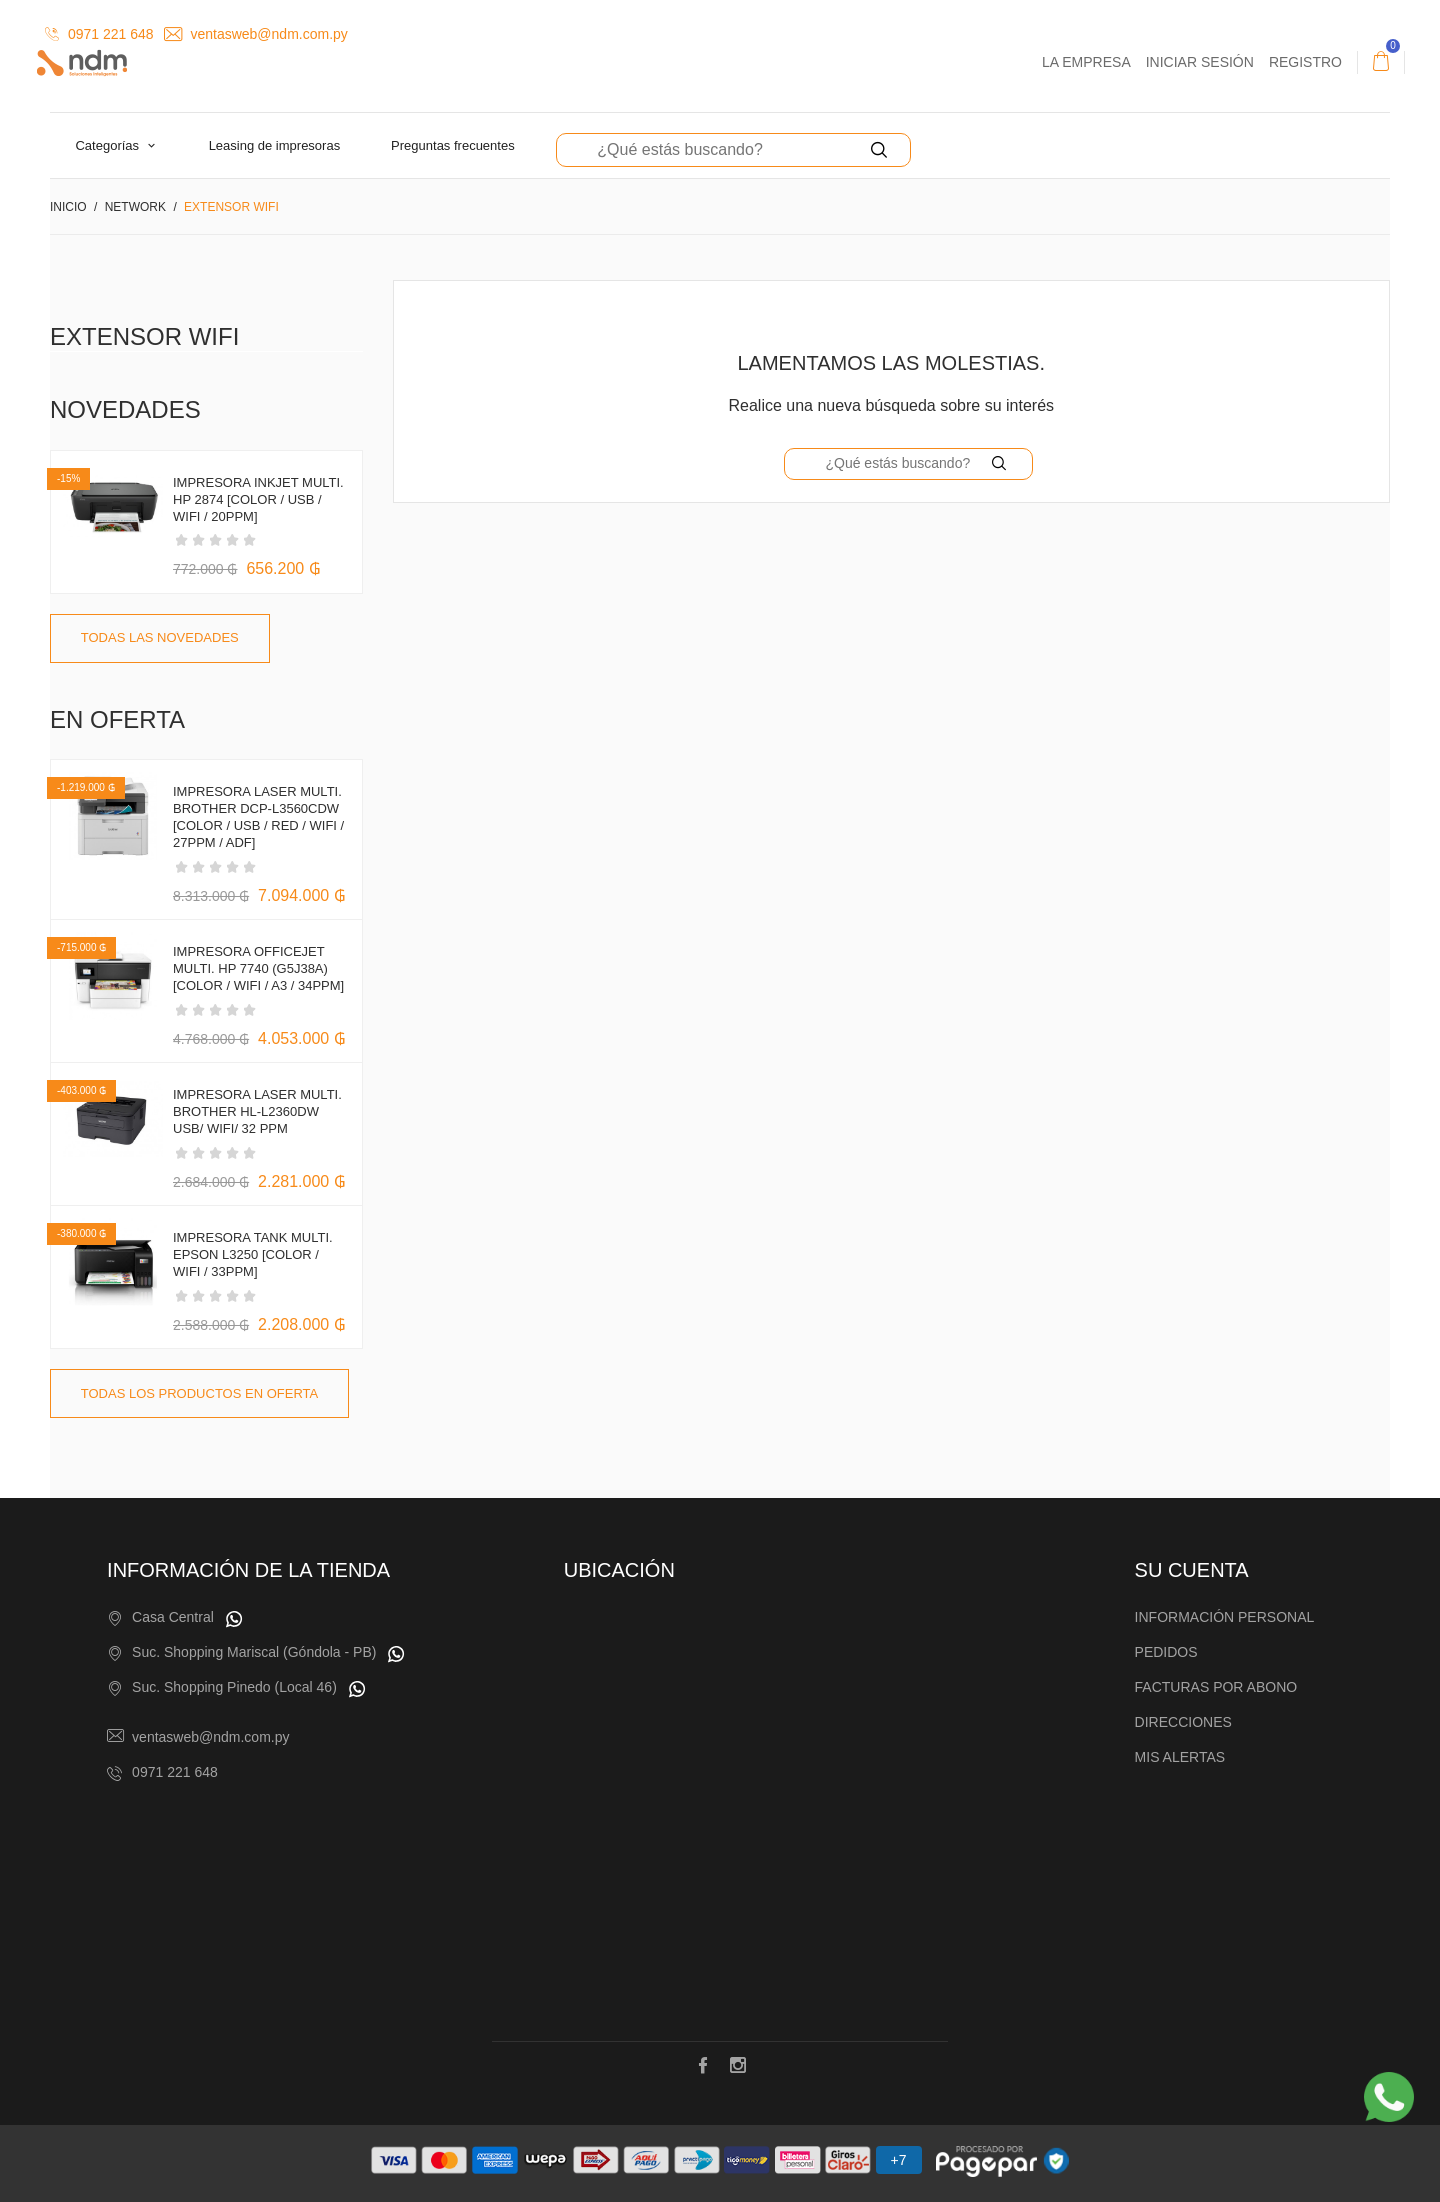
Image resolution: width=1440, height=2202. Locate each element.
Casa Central (173, 1617)
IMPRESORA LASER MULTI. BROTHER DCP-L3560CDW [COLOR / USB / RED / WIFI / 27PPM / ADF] (258, 817)
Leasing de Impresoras (275, 145)
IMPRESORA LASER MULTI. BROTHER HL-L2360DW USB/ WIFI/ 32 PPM (257, 1111)
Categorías (108, 145)
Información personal (1225, 1617)
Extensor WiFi (144, 336)
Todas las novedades (160, 637)
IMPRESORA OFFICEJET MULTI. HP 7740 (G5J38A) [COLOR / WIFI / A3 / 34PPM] (258, 968)
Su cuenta (1192, 1570)
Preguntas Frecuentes (453, 145)
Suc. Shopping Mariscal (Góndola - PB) (254, 1652)
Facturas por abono (1216, 1687)
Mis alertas (1180, 1757)
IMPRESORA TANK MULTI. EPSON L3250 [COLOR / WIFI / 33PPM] (253, 1254)
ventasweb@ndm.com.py (256, 34)
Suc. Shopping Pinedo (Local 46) (234, 1687)
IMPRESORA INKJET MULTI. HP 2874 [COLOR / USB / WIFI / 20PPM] (258, 499)
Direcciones (1183, 1722)
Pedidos (1166, 1652)
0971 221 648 (99, 34)
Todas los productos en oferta (199, 1393)
